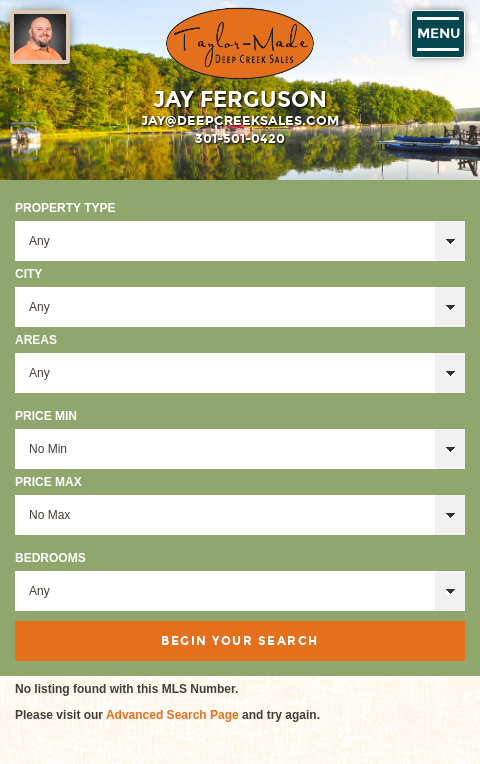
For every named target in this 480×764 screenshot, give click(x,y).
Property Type (65, 208)
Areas (36, 340)
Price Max (48, 482)
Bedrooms (50, 558)
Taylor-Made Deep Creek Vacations (240, 43)
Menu (438, 34)
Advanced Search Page (172, 715)
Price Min (46, 416)
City (28, 274)
